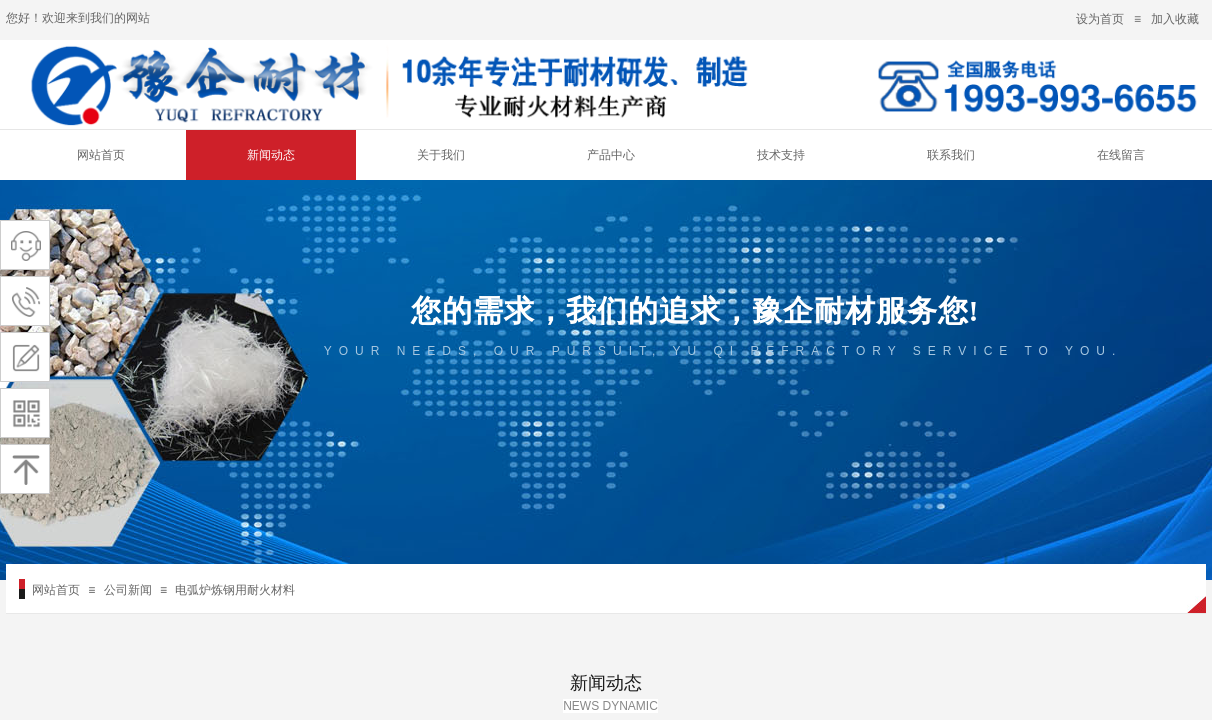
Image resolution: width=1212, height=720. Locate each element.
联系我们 (951, 155)
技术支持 (781, 155)
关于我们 (441, 155)
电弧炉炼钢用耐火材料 (235, 590)
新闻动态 (271, 155)
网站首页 (101, 155)
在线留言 (1121, 155)
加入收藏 (1175, 19)
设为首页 (1100, 19)
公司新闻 (128, 590)
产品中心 (611, 155)
